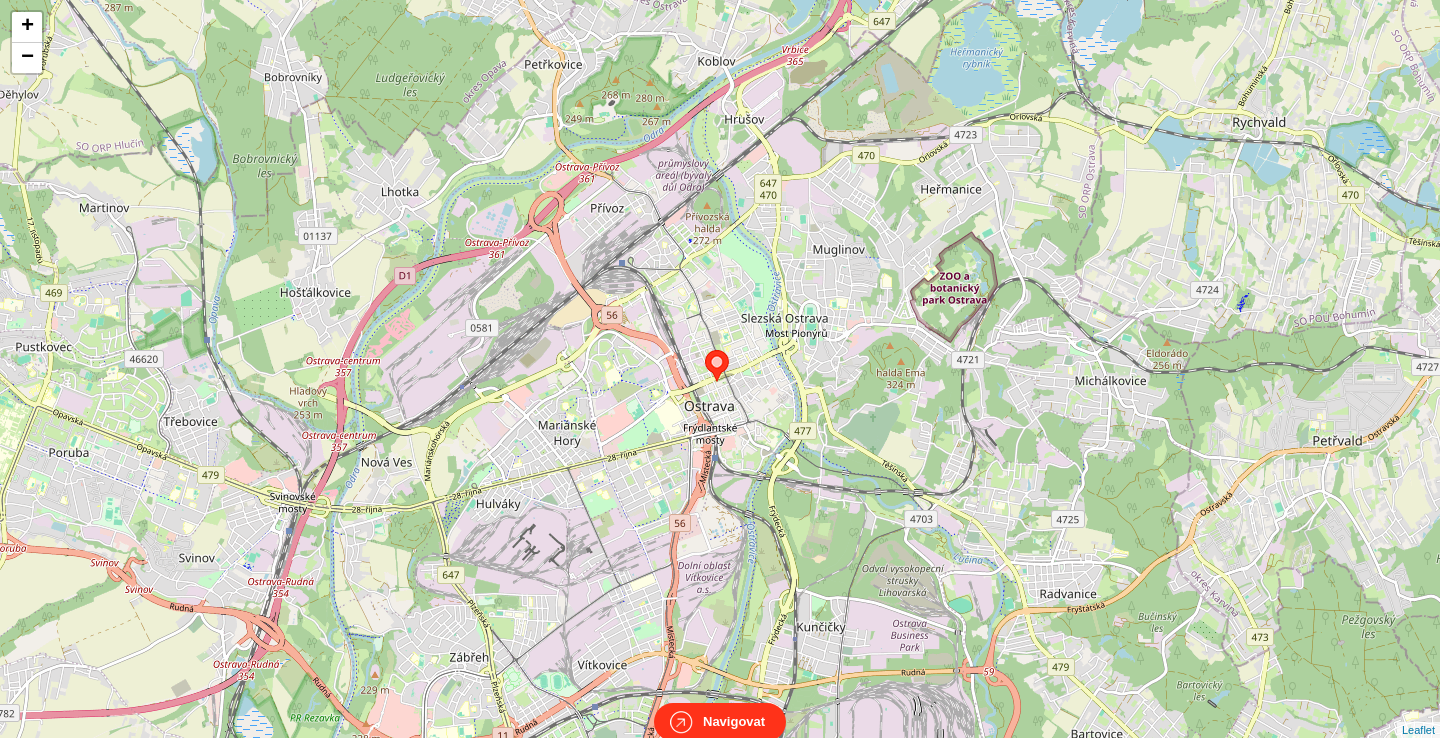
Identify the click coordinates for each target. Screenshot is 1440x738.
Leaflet (1418, 712)
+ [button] (27, 27)
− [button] (27, 58)
